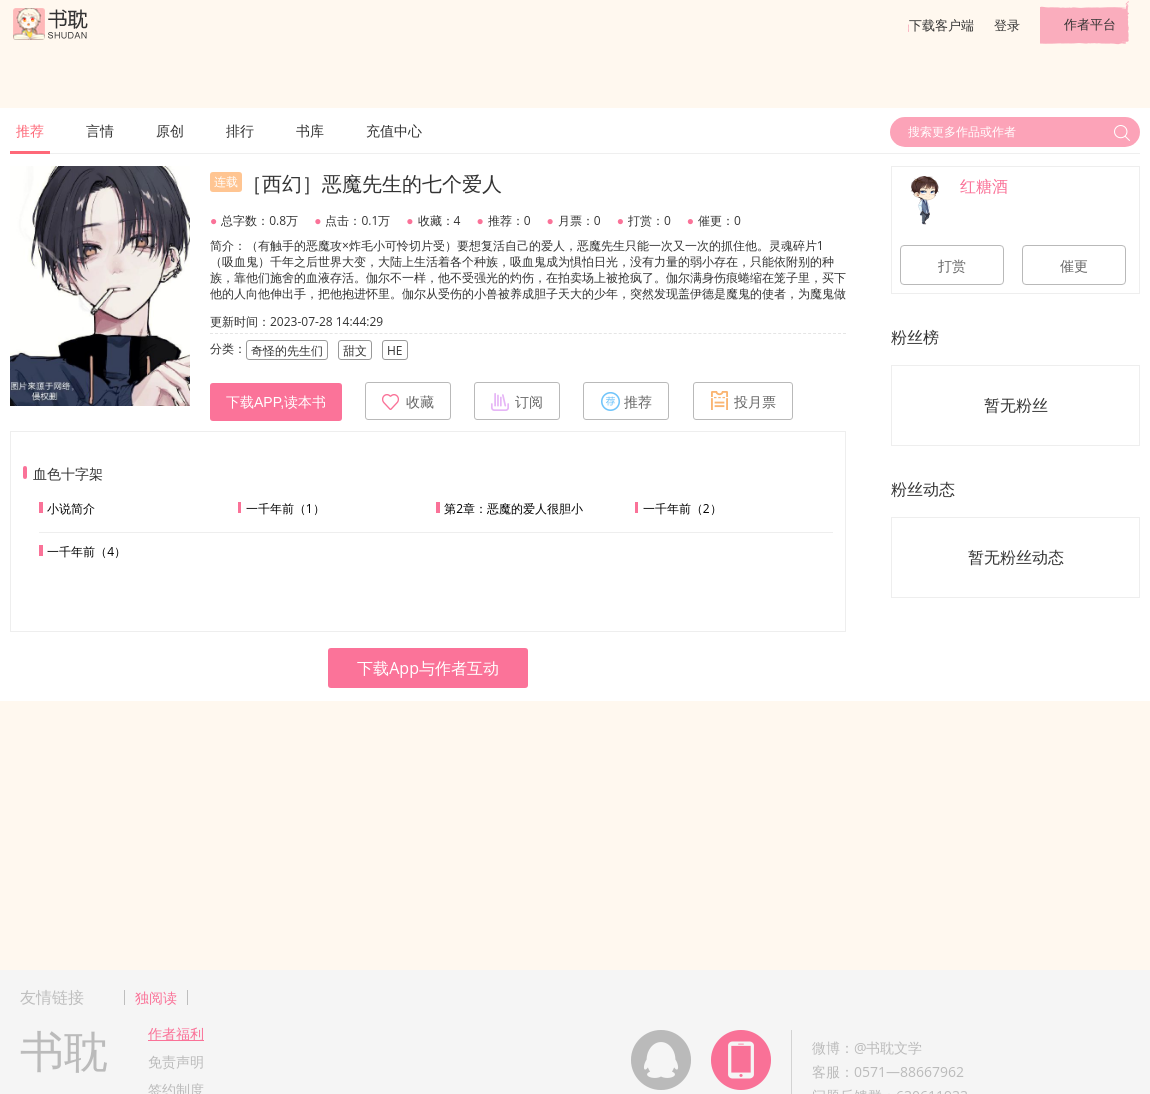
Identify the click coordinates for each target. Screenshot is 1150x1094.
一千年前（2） (682, 508)
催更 (1074, 266)
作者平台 (1090, 24)
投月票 (743, 401)
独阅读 (156, 997)
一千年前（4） (86, 551)
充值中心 (394, 130)
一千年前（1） (285, 508)
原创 (170, 130)
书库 (310, 130)
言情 (100, 130)
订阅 (517, 401)
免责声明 (176, 1061)
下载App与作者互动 (428, 668)
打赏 (952, 266)
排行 (240, 130)
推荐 (30, 130)
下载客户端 (941, 25)
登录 (1007, 25)
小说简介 (71, 508)
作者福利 (176, 1033)
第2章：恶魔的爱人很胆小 (513, 508)
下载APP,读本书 (276, 402)
